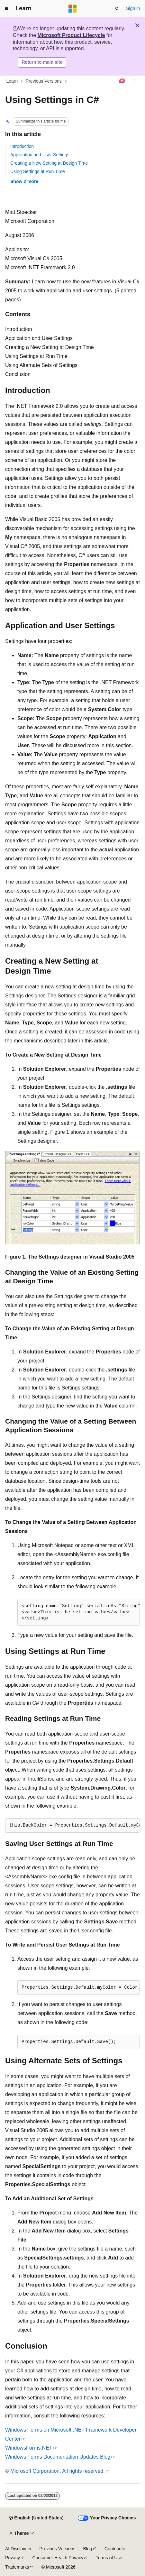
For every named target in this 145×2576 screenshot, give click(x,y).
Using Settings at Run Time (37, 171)
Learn (12, 81)
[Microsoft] (72, 9)
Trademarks (17, 2567)
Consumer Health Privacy (57, 2557)
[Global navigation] (6, 8)
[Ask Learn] (122, 81)
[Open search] (117, 8)
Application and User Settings (39, 154)
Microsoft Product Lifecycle (71, 35)
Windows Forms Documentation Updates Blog (57, 2457)
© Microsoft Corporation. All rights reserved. (55, 2471)
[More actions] (134, 81)
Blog (87, 2548)
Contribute (114, 2548)
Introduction (22, 146)
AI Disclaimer (18, 2548)
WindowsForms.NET (28, 2448)
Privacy (12, 2557)
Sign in (133, 8)
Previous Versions (44, 81)
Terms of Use (109, 2557)
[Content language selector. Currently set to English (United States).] (36, 2518)
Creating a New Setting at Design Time (49, 163)
